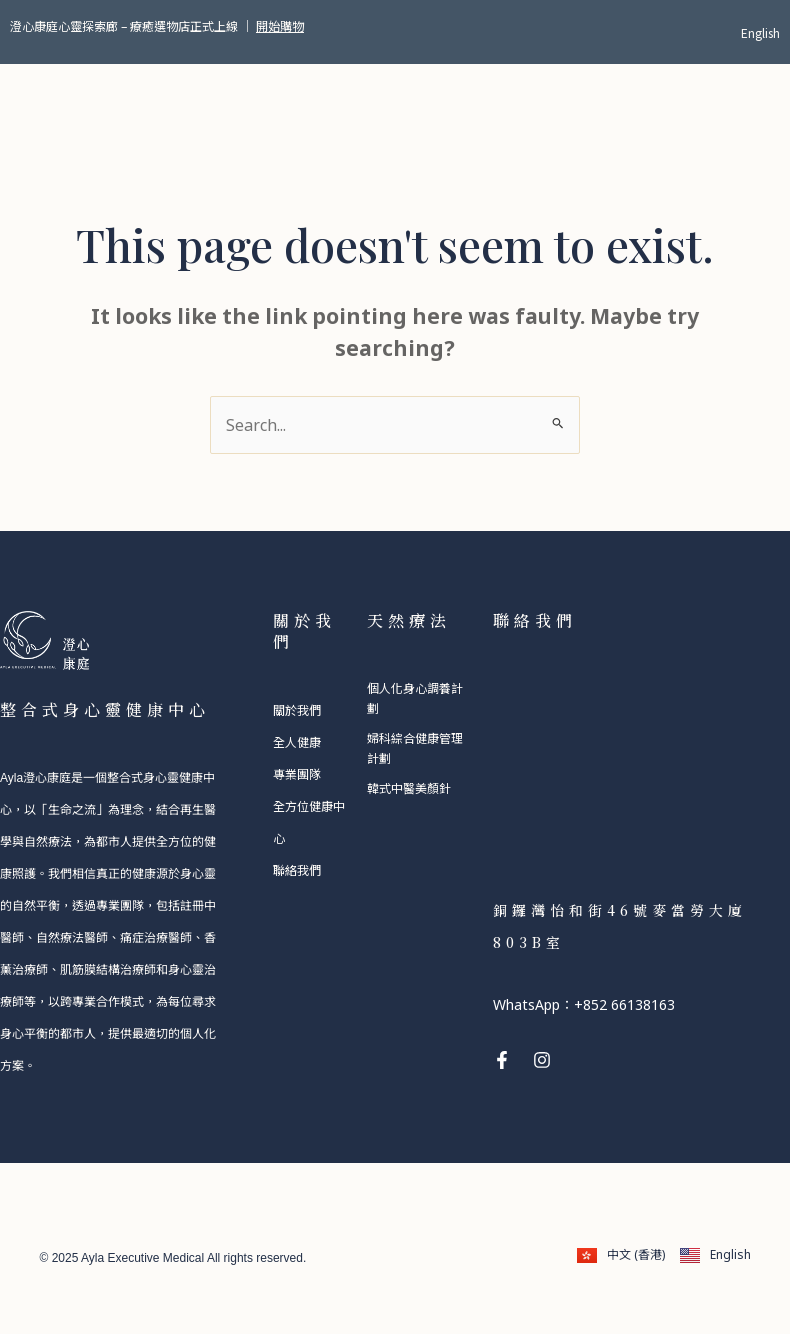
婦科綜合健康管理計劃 (415, 747)
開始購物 (280, 25)
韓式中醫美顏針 (409, 787)
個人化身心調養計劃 (415, 697)
